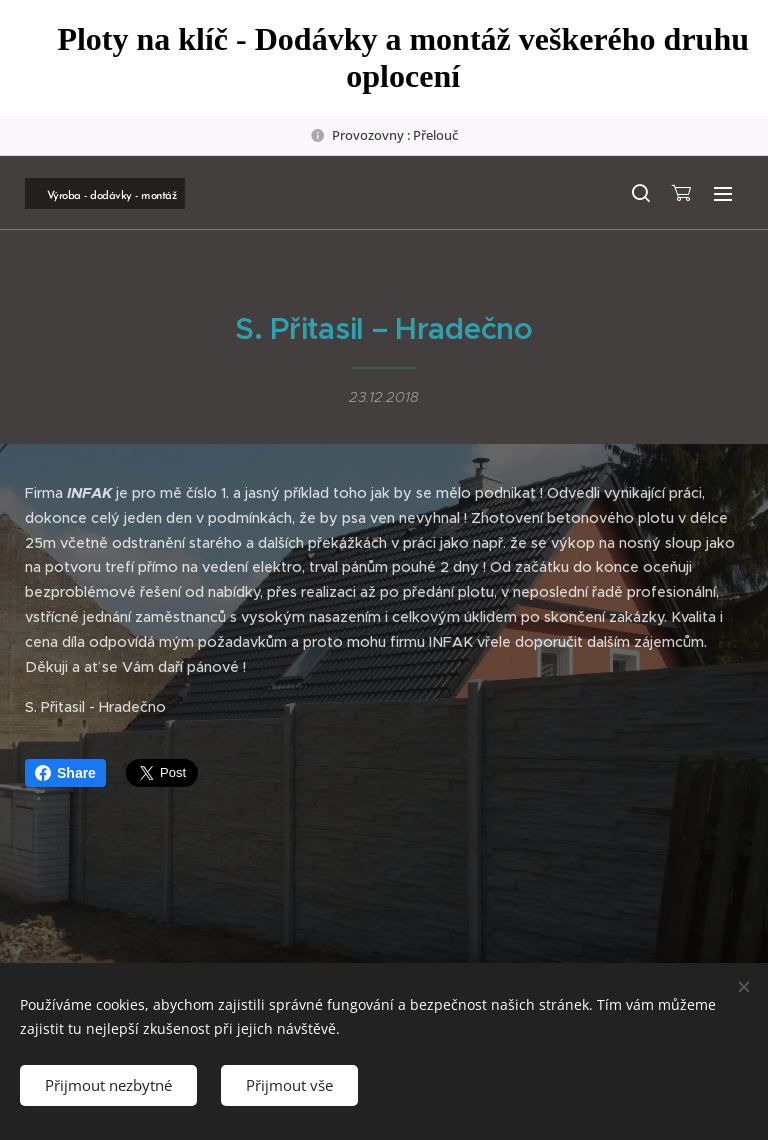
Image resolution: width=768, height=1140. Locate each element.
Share (65, 773)
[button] (640, 193)
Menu (723, 194)
